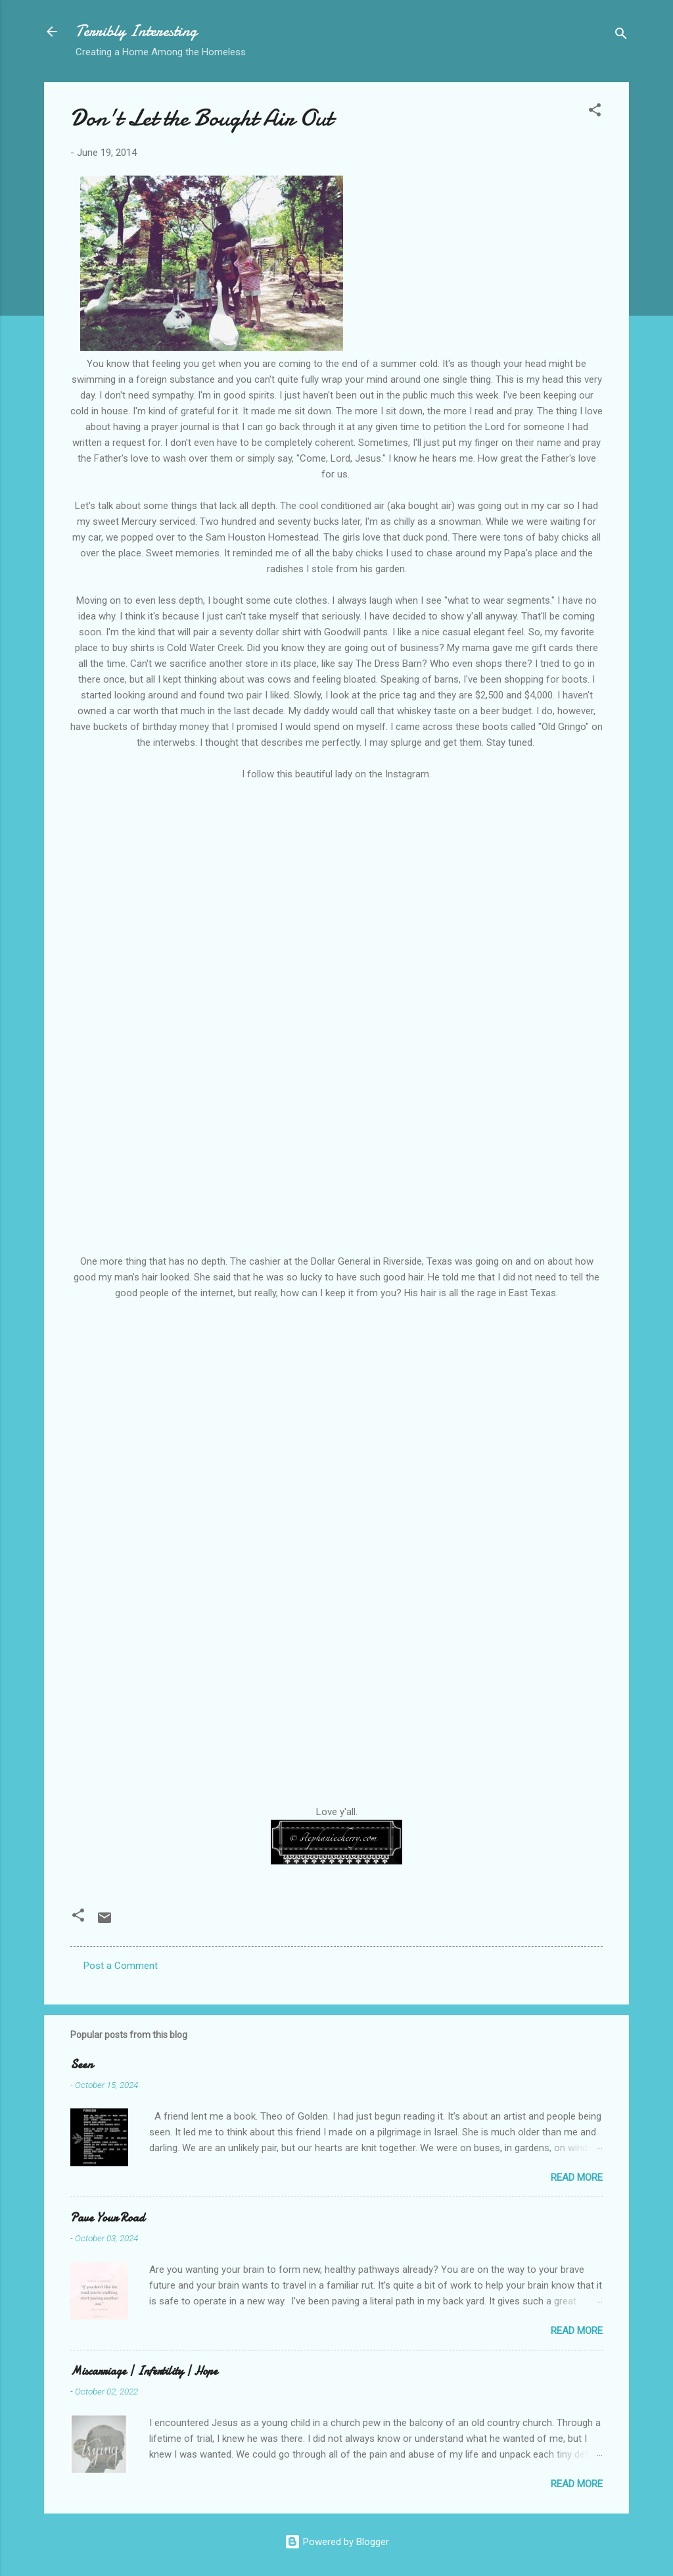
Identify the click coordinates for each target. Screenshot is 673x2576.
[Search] (621, 36)
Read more (577, 2177)
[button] (595, 112)
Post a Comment (120, 1966)
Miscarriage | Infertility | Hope (144, 2371)
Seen (81, 2064)
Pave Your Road (107, 2218)
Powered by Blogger (337, 2542)
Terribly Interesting (136, 31)
